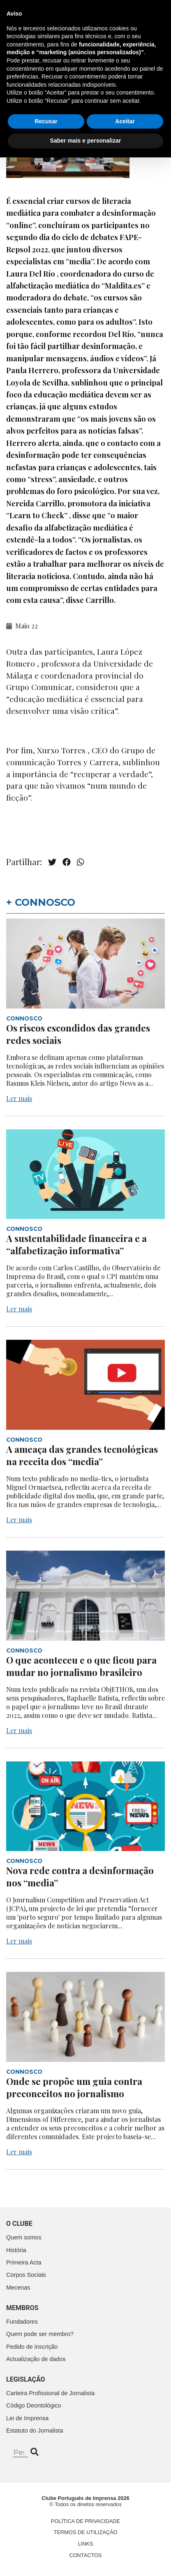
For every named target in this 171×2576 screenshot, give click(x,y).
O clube (19, 2223)
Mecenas (18, 2287)
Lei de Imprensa (27, 2418)
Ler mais (19, 1098)
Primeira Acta (24, 2262)
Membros (22, 2308)
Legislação (25, 2379)
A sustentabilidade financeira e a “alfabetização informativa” (76, 1244)
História (16, 2250)
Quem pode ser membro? (40, 2334)
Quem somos (24, 2237)
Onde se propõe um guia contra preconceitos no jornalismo (74, 2087)
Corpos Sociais (26, 2274)
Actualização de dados (36, 2359)
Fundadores (22, 2321)
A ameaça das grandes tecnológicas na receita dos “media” (82, 1455)
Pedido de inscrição (32, 2346)
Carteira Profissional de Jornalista (50, 2393)
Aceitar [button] (124, 2540)
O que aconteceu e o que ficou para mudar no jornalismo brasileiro (81, 1666)
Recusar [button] (46, 2540)
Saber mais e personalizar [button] (85, 2559)
